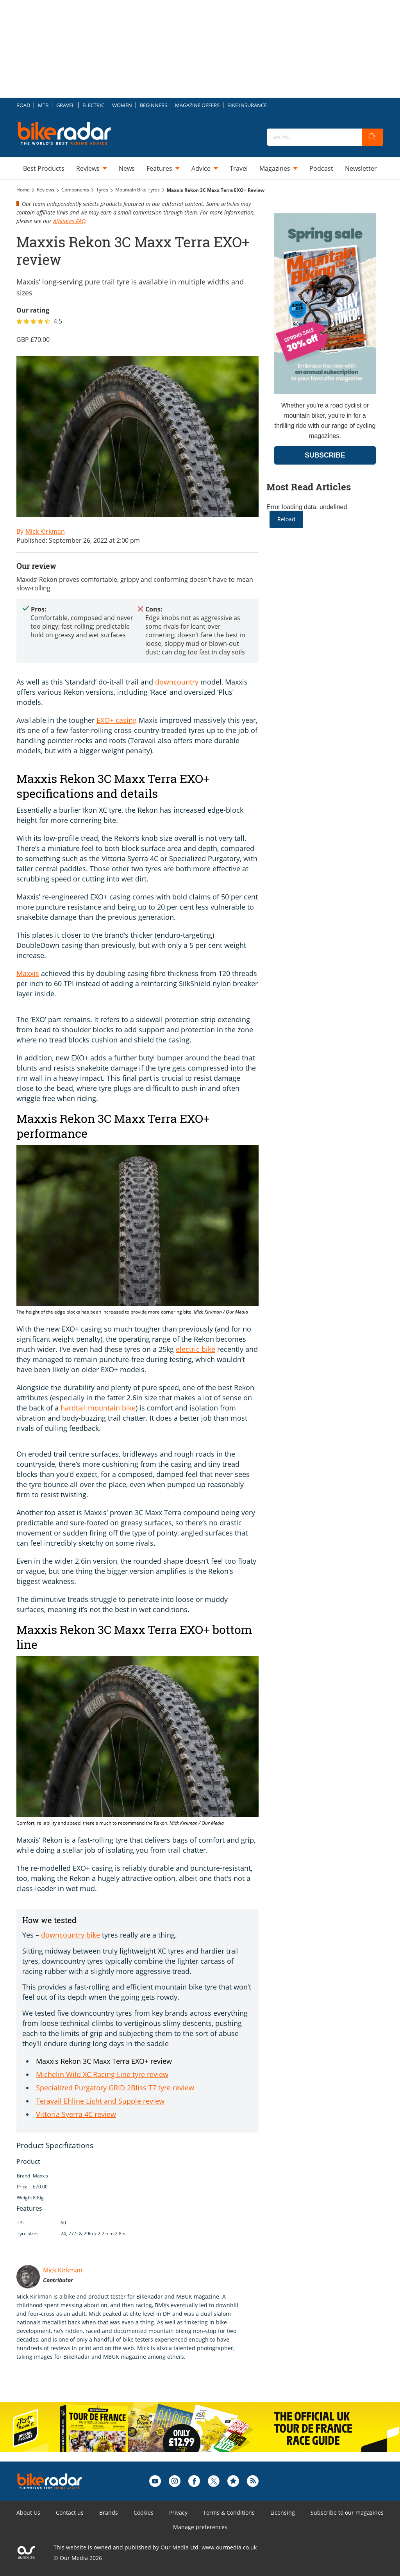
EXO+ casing (116, 720)
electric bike (195, 1349)
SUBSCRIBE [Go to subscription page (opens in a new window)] (325, 455)
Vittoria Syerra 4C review (76, 2114)
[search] (372, 137)
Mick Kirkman (62, 2270)
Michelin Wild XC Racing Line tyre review (102, 2074)
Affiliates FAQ (69, 221)
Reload (286, 519)
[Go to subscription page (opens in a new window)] (325, 391)
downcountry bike (70, 1935)
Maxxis (27, 973)
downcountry (176, 681)
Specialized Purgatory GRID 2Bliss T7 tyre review (115, 2087)
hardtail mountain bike (98, 1407)
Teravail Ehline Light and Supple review (100, 2101)
